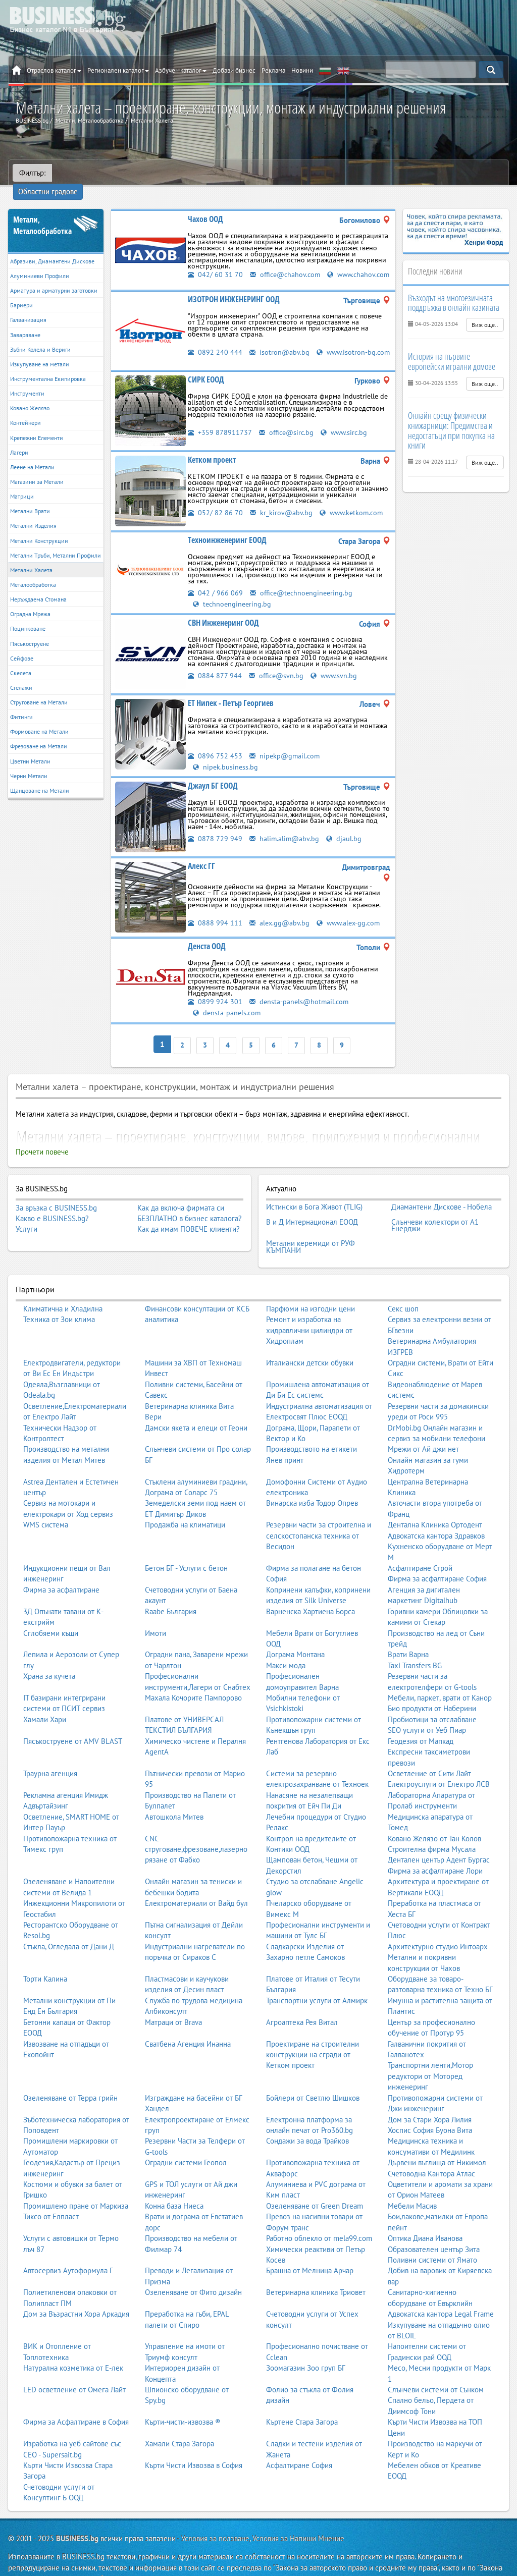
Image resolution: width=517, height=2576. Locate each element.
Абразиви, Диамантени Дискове (52, 246)
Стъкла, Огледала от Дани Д (68, 1926)
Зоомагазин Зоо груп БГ (305, 2347)
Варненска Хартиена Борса (310, 1591)
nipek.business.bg (226, 758)
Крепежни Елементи (36, 423)
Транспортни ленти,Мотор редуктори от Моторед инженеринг (430, 2055)
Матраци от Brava (173, 2002)
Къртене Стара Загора (302, 2401)
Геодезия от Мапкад (420, 1721)
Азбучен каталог (180, 70)
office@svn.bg (277, 667)
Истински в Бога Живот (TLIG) (314, 1194)
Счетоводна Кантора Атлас (431, 2153)
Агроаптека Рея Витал (302, 2002)
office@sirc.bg (288, 424)
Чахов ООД (205, 204)
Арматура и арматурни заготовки (53, 276)
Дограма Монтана (295, 1634)
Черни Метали (28, 761)
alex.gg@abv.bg (280, 913)
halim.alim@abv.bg (285, 830)
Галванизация (28, 305)
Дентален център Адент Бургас (439, 1839)
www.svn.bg (336, 667)
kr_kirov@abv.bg (281, 505)
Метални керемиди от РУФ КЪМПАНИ (310, 1228)
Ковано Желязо (29, 393)
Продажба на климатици (185, 1504)
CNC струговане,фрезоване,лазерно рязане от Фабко (196, 1828)
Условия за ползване (215, 2518)
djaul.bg (345, 830)
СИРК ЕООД (206, 371)
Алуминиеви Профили (39, 261)
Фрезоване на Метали (38, 732)
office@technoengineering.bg (303, 585)
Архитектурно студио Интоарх (438, 1926)
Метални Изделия (33, 511)
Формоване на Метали (39, 717)
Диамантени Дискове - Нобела (441, 1194)
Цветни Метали (30, 746)
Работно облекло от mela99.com (319, 2218)
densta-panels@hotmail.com (300, 993)
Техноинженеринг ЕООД (227, 532)
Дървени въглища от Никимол (437, 2142)
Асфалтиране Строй (420, 1548)
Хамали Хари (44, 1699)
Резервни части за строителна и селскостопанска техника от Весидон (318, 1515)
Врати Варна (408, 1634)
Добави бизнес (234, 70)
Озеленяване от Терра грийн (70, 2077)
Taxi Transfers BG (415, 1645)
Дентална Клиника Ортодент (435, 1504)
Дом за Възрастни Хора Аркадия (76, 2293)
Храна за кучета (49, 1656)
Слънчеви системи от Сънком (436, 2369)
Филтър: (32, 173)
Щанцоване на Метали (39, 776)
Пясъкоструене (29, 629)
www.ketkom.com (353, 505)
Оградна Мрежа (30, 599)
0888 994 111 (215, 913)
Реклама (273, 70)
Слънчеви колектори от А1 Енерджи (435, 1209)
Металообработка (33, 570)
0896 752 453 (215, 747)
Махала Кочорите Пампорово (193, 1677)
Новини (302, 70)
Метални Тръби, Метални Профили (55, 540)
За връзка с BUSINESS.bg (56, 1196)
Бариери (21, 290)
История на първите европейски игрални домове (451, 347)
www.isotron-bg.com (231, 352)
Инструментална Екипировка (48, 364)
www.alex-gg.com (351, 913)
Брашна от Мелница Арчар (309, 2250)
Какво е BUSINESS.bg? (52, 1207)
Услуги (26, 1218)
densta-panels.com (228, 1003)
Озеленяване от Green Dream (314, 2185)
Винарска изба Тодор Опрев (312, 1483)
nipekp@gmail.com (285, 747)
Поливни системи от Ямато (432, 2239)
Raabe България (170, 1591)
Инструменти (27, 378)
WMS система (45, 1504)
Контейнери (25, 408)
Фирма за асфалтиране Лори (435, 1850)
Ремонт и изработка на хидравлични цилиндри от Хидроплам (309, 1310)
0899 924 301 (215, 993)
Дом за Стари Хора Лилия (430, 2099)
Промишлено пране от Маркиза (75, 2185)
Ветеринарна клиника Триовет (316, 2272)
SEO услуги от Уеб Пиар (427, 1710)
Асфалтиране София (299, 2445)
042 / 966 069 (215, 585)
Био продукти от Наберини (432, 1688)
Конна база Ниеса (174, 2185)
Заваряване (25, 320)
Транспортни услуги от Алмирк (317, 1980)
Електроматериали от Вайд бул (196, 1883)
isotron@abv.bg (279, 342)
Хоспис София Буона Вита (430, 2110)
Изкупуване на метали (39, 349)
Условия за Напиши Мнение (298, 2518)
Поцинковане (27, 614)
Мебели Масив (412, 2185)
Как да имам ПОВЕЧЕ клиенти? (188, 1218)
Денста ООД (207, 937)
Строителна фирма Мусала (432, 1829)
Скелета (20, 658)
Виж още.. (485, 310)
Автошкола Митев (174, 1796)
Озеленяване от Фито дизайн (193, 2272)
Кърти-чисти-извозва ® (183, 2401)
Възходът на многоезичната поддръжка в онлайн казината (453, 288)
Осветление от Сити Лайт (429, 1753)
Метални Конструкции (39, 526)
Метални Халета (31, 555)
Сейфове (21, 643)
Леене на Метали (32, 452)
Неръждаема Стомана (38, 584)
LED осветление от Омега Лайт (74, 2369)
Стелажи (21, 673)
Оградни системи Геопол (186, 2142)
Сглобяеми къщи (50, 1612)
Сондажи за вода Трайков (307, 2120)
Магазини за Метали (37, 467)
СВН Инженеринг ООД (223, 614)
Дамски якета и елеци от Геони (196, 1407)
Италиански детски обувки (309, 1342)
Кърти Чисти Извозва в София (193, 2445)
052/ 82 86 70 (215, 505)
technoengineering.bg (233, 595)
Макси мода (285, 1645)
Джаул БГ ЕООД (213, 777)
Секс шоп (403, 1288)
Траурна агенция (50, 1753)
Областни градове (88, 173)
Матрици (22, 481)
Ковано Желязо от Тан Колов (434, 1818)
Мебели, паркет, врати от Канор (440, 1677)
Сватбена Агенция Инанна (188, 2024)
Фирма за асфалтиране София (437, 1558)
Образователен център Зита (434, 2229)
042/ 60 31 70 (215, 259)
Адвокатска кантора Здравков (436, 1515)
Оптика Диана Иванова (425, 2218)
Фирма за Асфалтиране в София (76, 2401)
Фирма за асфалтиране (61, 1569)
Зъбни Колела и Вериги (40, 335)
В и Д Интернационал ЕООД (312, 1206)
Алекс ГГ (201, 857)
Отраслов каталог (54, 70)
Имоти (155, 1612)
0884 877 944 (215, 667)
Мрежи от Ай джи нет (423, 1429)
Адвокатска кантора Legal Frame (441, 2293)
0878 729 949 (215, 830)
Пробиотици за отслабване (432, 1699)
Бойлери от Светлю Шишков (312, 2077)
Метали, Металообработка (42, 210)
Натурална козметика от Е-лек (73, 2347)
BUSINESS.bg (77, 2518)
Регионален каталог (118, 70)
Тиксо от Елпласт (51, 2196)
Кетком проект (212, 452)
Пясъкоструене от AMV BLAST (72, 1721)
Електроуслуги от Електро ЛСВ (439, 1764)
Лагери (19, 438)
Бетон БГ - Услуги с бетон (186, 1548)
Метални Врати (30, 496)
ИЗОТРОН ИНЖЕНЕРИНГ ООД (234, 289)
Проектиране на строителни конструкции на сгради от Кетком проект (312, 2034)
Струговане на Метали (39, 687)
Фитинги (21, 702)
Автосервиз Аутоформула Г (68, 2250)
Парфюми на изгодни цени (310, 1288)
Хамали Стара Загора (179, 2423)
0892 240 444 (215, 342)
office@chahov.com (287, 259)
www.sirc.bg (348, 424)
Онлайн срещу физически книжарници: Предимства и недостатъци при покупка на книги (451, 415)
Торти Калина (45, 1958)
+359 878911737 (220, 424)
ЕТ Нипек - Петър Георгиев (231, 694)
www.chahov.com (225, 270)
